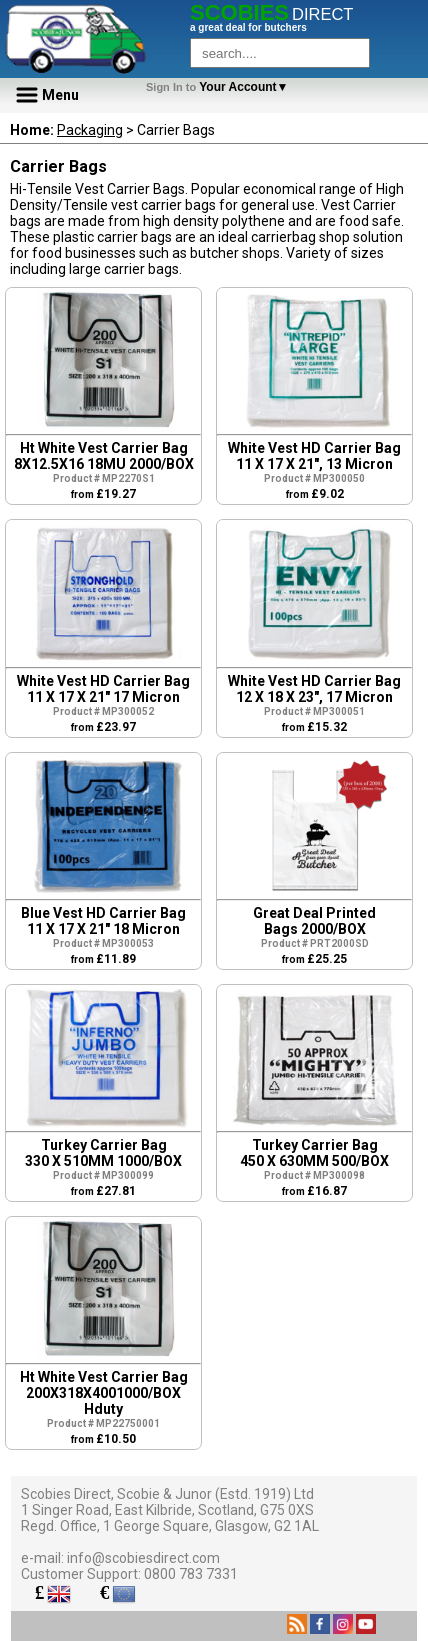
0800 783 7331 (191, 1574)
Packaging (90, 130)
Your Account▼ (220, 87)
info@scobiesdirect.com (143, 1558)
